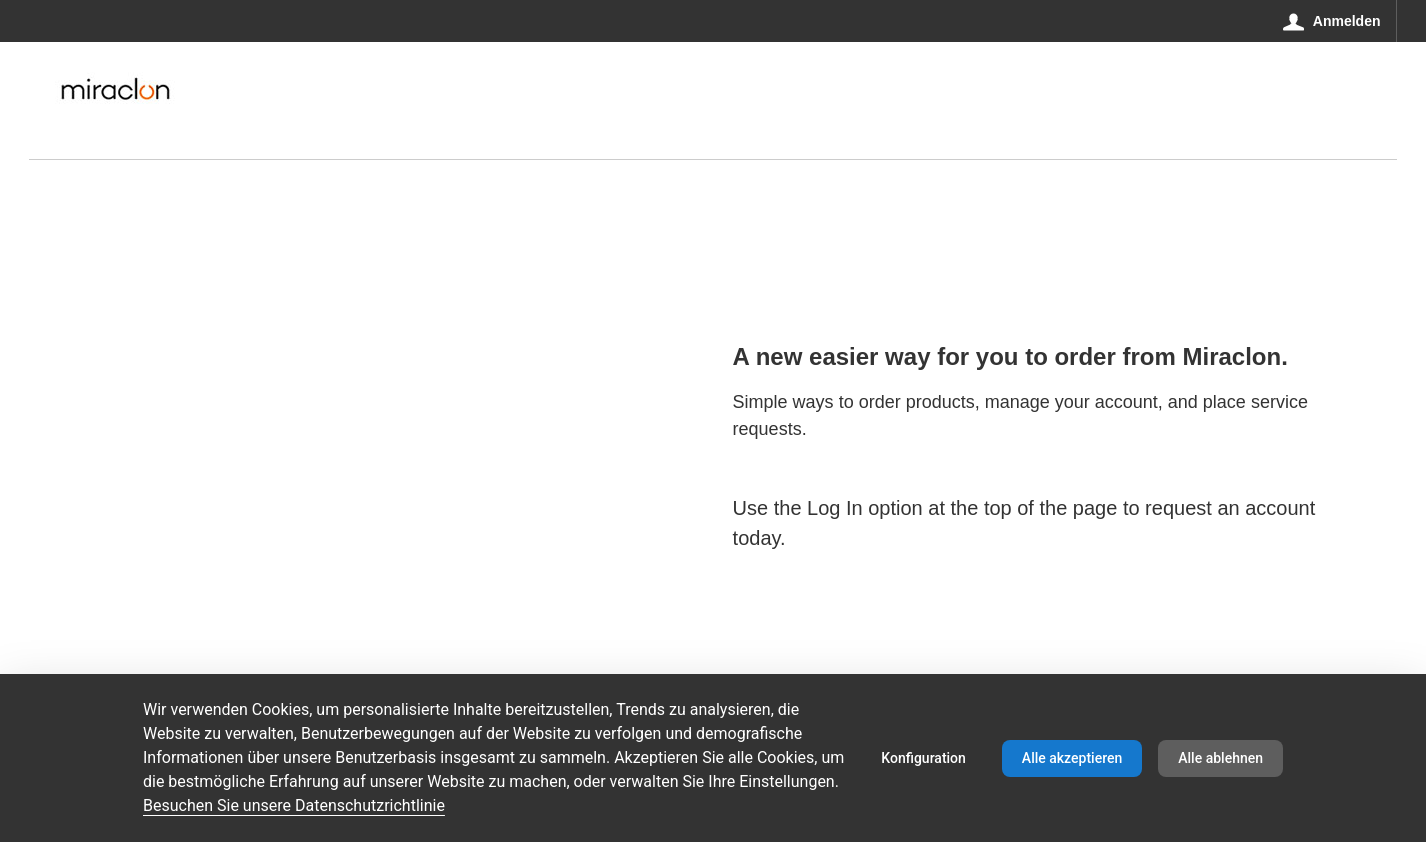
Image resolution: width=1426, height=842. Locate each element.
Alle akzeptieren (1072, 758)
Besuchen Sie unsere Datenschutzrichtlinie (294, 805)
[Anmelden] (1332, 21)
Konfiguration (923, 758)
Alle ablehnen (1220, 758)
